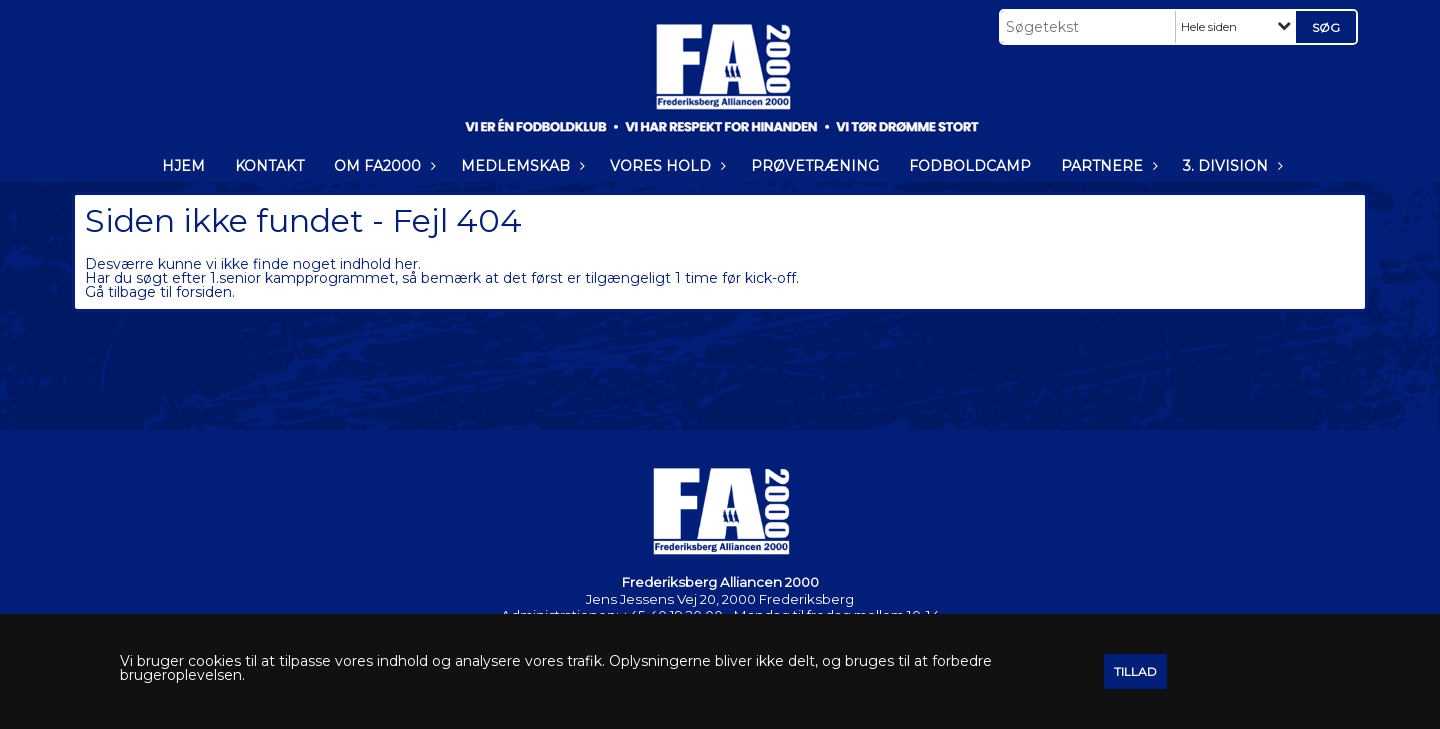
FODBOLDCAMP (970, 166)
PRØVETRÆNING (815, 166)
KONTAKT (269, 166)
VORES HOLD (665, 166)
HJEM (183, 166)
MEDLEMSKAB (520, 166)
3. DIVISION (1230, 166)
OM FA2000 (382, 166)
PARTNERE (1107, 166)
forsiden (204, 292)
